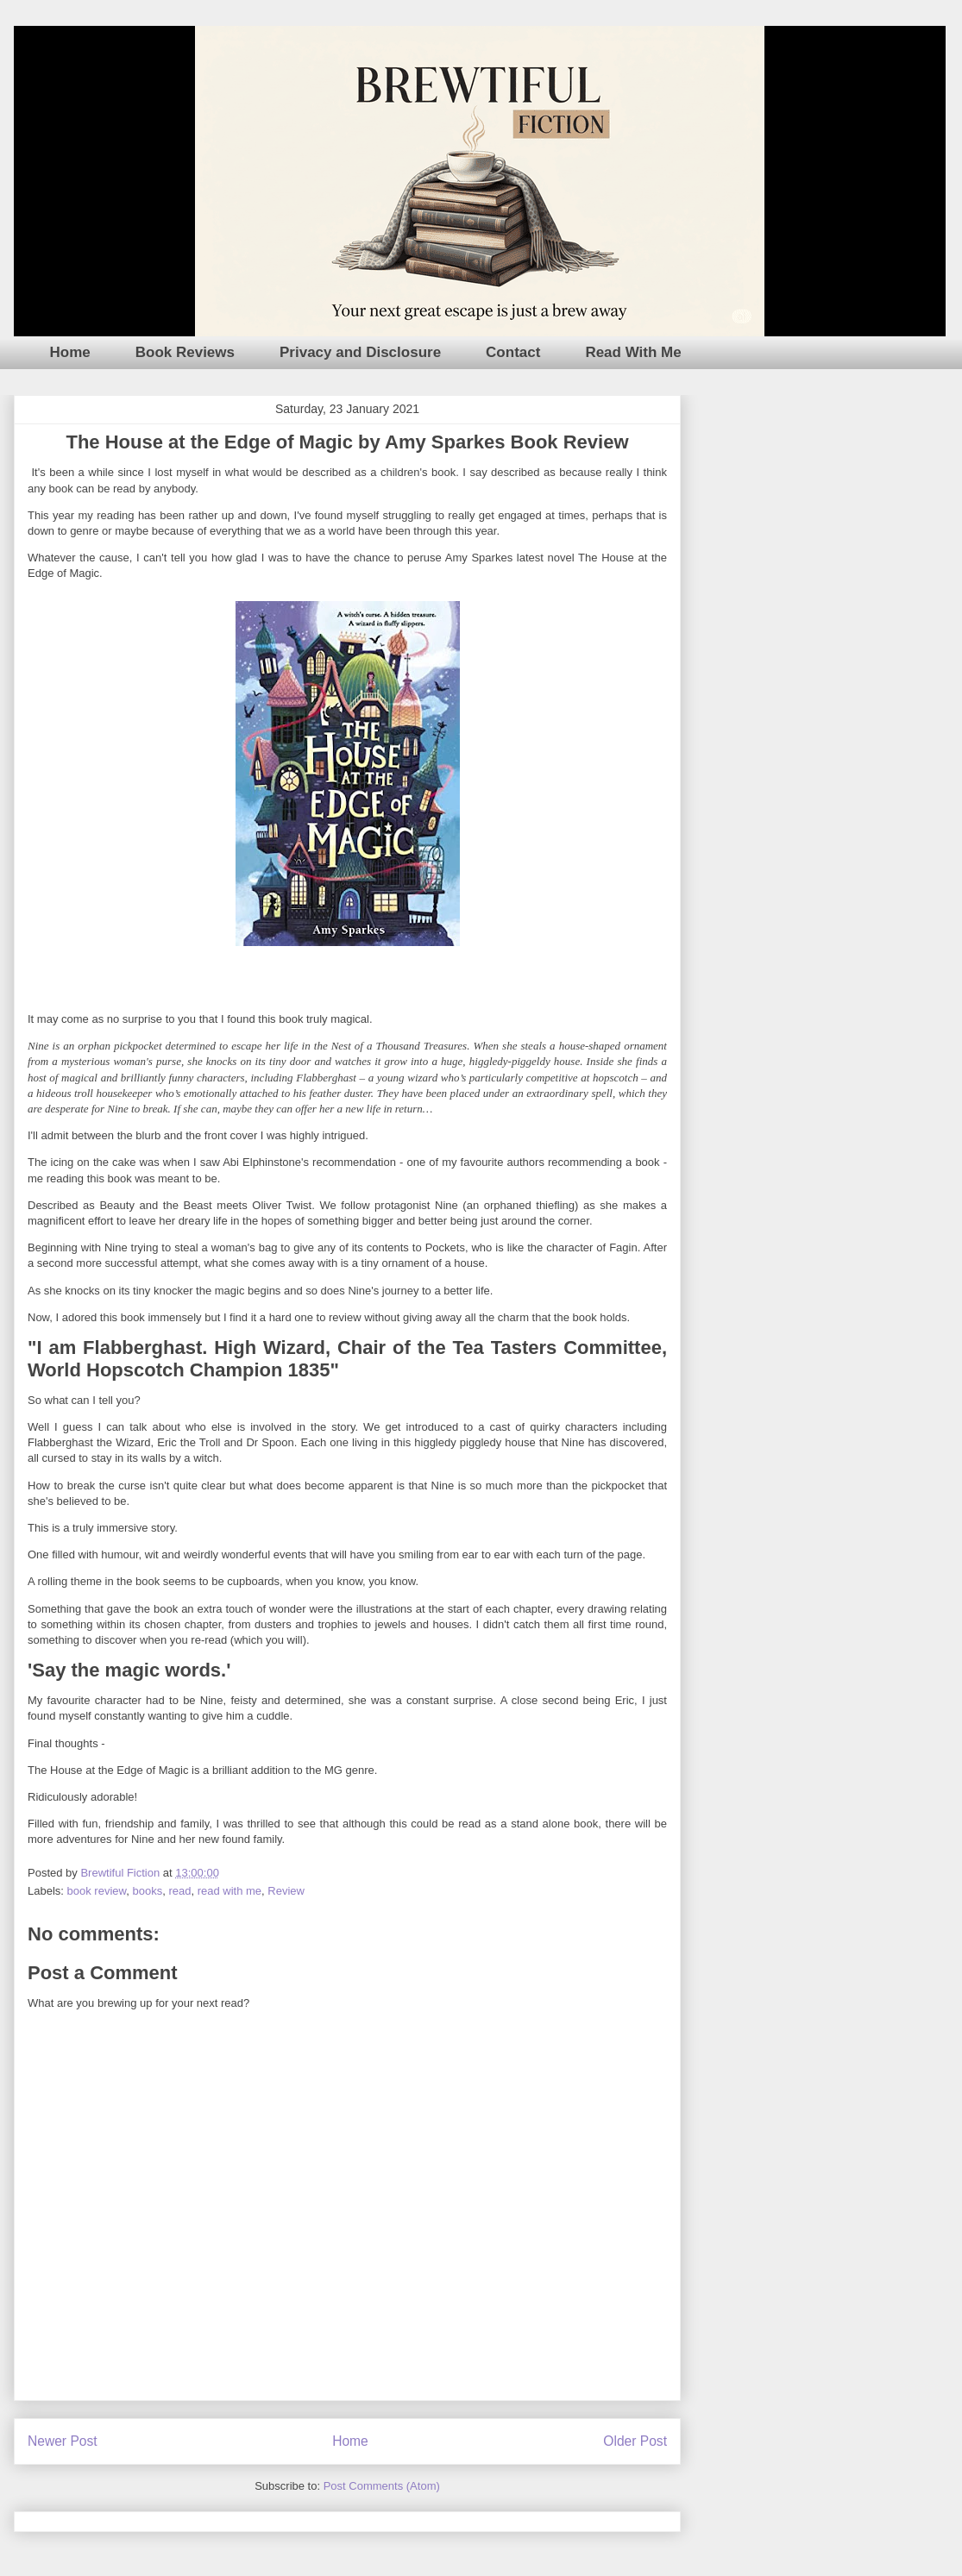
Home (70, 352)
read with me (229, 1890)
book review (97, 1890)
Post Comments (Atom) (382, 2485)
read (179, 1890)
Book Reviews (185, 352)
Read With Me (633, 352)
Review (286, 1890)
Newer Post (62, 2441)
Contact (513, 352)
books (147, 1890)
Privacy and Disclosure (360, 352)
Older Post (635, 2441)
